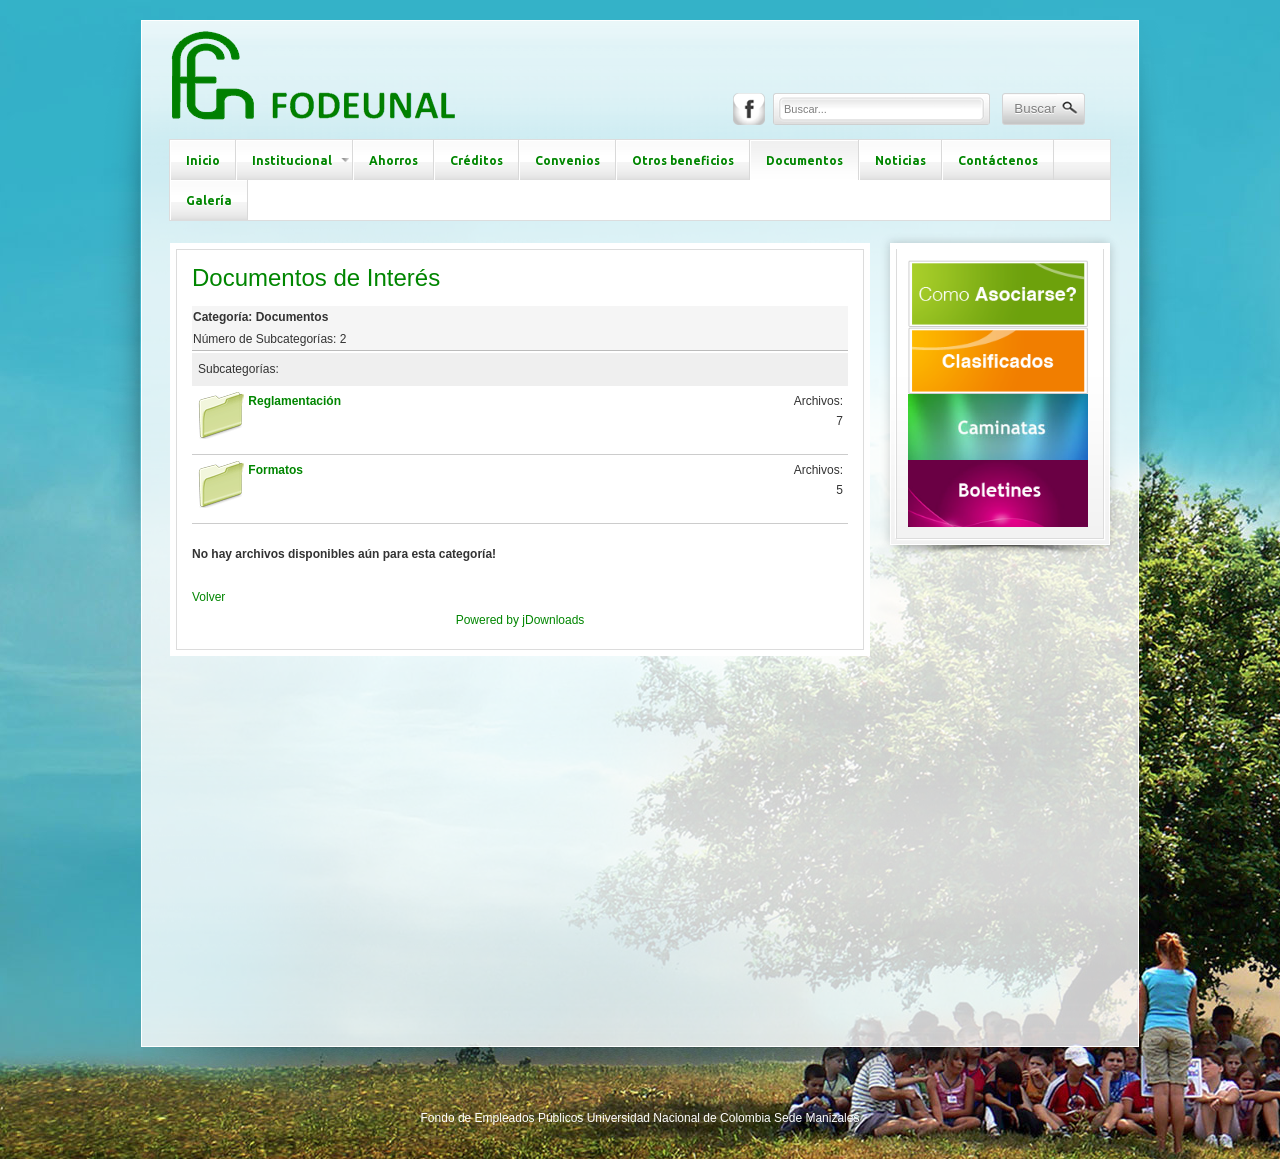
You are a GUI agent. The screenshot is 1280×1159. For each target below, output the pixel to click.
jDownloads (553, 620)
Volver (208, 597)
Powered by (489, 620)
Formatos (275, 470)
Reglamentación (294, 401)
